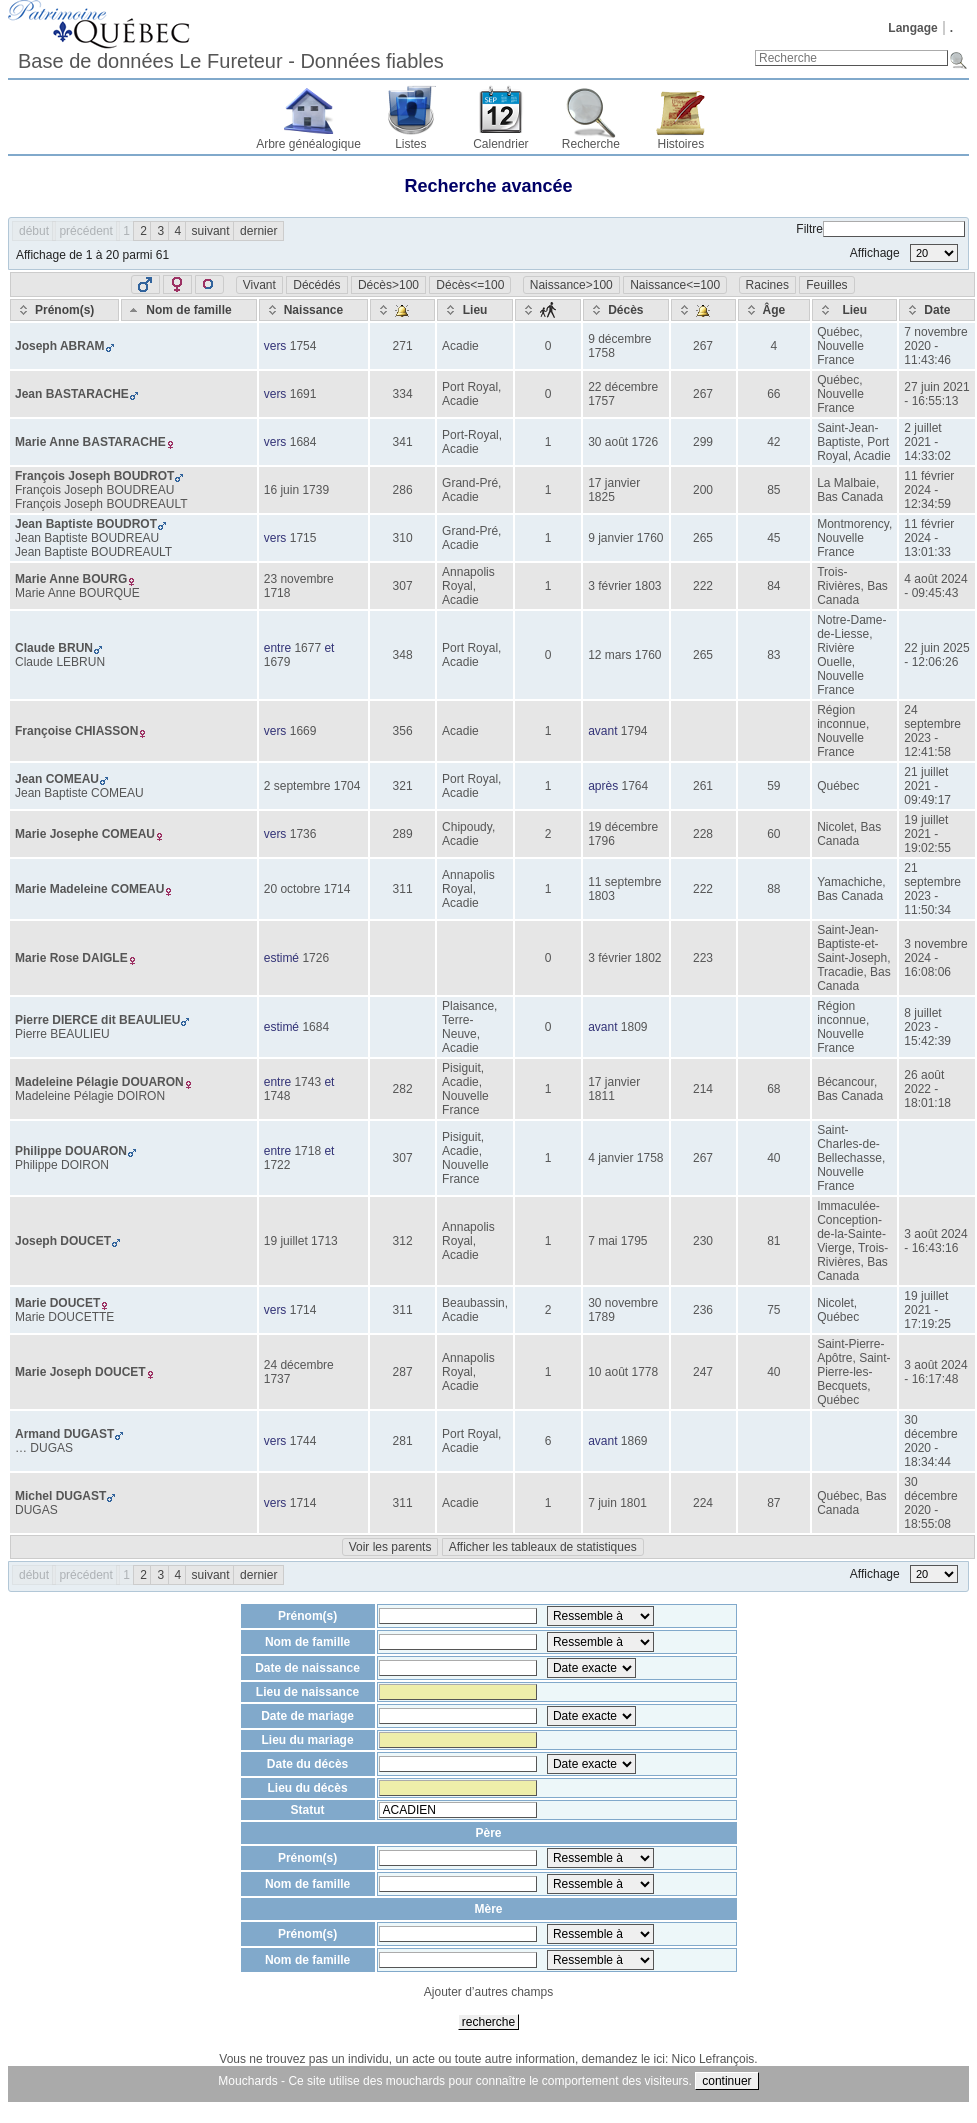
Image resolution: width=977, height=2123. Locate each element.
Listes (410, 144)
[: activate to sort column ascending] (402, 310)
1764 (634, 786)
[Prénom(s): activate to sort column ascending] (64, 310)
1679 (277, 662)
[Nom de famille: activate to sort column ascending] (188, 310)
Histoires (681, 144)
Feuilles (826, 285)
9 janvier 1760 (625, 538)
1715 (303, 538)
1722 (277, 1165)
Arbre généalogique (308, 144)
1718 (307, 1151)
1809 (634, 1027)
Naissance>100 (571, 285)
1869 (634, 1441)
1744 (303, 1441)
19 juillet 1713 (301, 1241)
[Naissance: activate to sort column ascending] (313, 310)
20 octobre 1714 (307, 889)
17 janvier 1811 (614, 1089)
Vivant (259, 285)
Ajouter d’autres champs (488, 1992)
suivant (211, 231)
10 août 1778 (623, 1372)
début (34, 231)
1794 (634, 731)
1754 (303, 346)
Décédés (316, 285)
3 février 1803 (624, 586)
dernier (258, 231)
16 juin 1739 (296, 490)
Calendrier (500, 144)
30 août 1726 (623, 442)
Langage (912, 28)
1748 (277, 1096)
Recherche (591, 144)
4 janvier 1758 (625, 1158)
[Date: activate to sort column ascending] (937, 310)
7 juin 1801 (617, 1503)
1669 (303, 731)
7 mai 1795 (617, 1241)
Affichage (904, 253)
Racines (767, 285)
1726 (315, 958)
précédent (85, 231)
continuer (726, 2081)
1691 (303, 394)
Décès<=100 (470, 285)
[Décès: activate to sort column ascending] (625, 310)
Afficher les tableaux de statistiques (543, 1547)
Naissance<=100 (675, 285)
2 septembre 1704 (312, 786)
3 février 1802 (624, 958)
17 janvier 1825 (614, 490)
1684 (303, 442)
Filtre (880, 229)
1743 (307, 1082)
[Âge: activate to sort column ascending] (774, 310)
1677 (307, 648)
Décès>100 (388, 285)
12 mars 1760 (624, 655)
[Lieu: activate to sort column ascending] (475, 310)
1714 (303, 1310)
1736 (303, 834)
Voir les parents (390, 1547)
